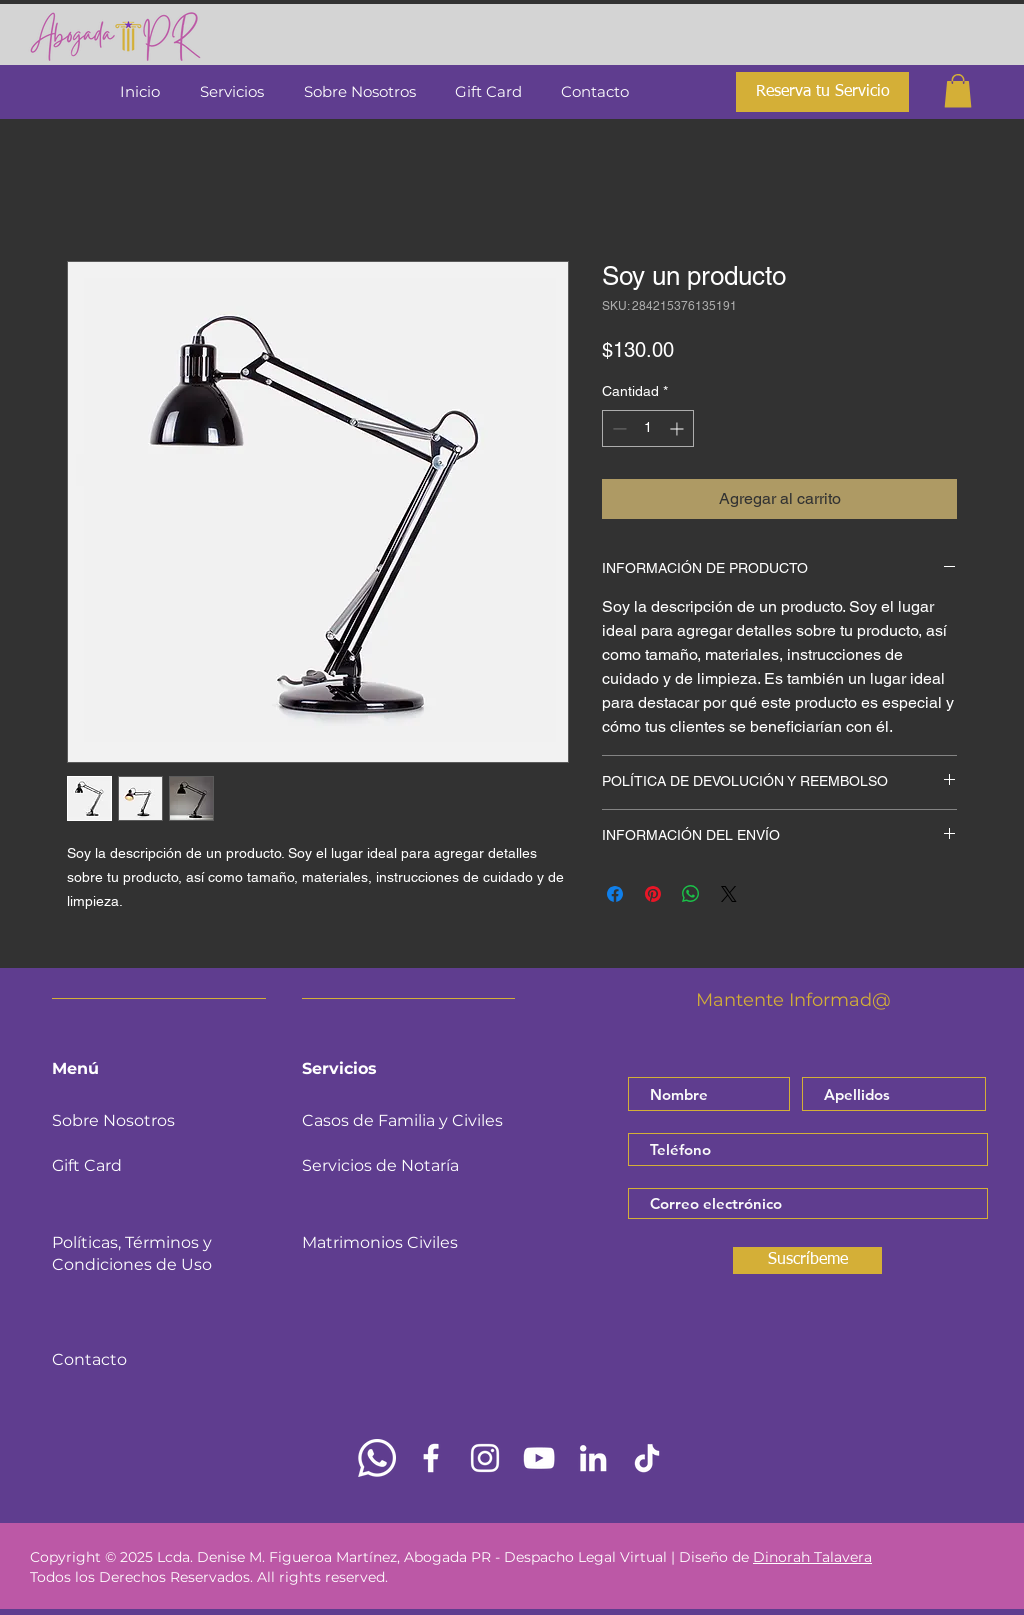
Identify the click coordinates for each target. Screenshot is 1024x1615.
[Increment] (678, 428)
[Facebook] (431, 1458)
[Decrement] (617, 428)
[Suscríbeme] (807, 1260)
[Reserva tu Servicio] (822, 92)
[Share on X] (729, 894)
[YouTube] (539, 1458)
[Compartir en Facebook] (615, 894)
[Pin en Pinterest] (653, 894)
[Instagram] (485, 1458)
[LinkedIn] (593, 1458)
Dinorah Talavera (812, 1557)
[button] (958, 90)
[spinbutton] (648, 428)
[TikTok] (647, 1458)
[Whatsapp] (377, 1458)
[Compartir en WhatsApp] (691, 894)
